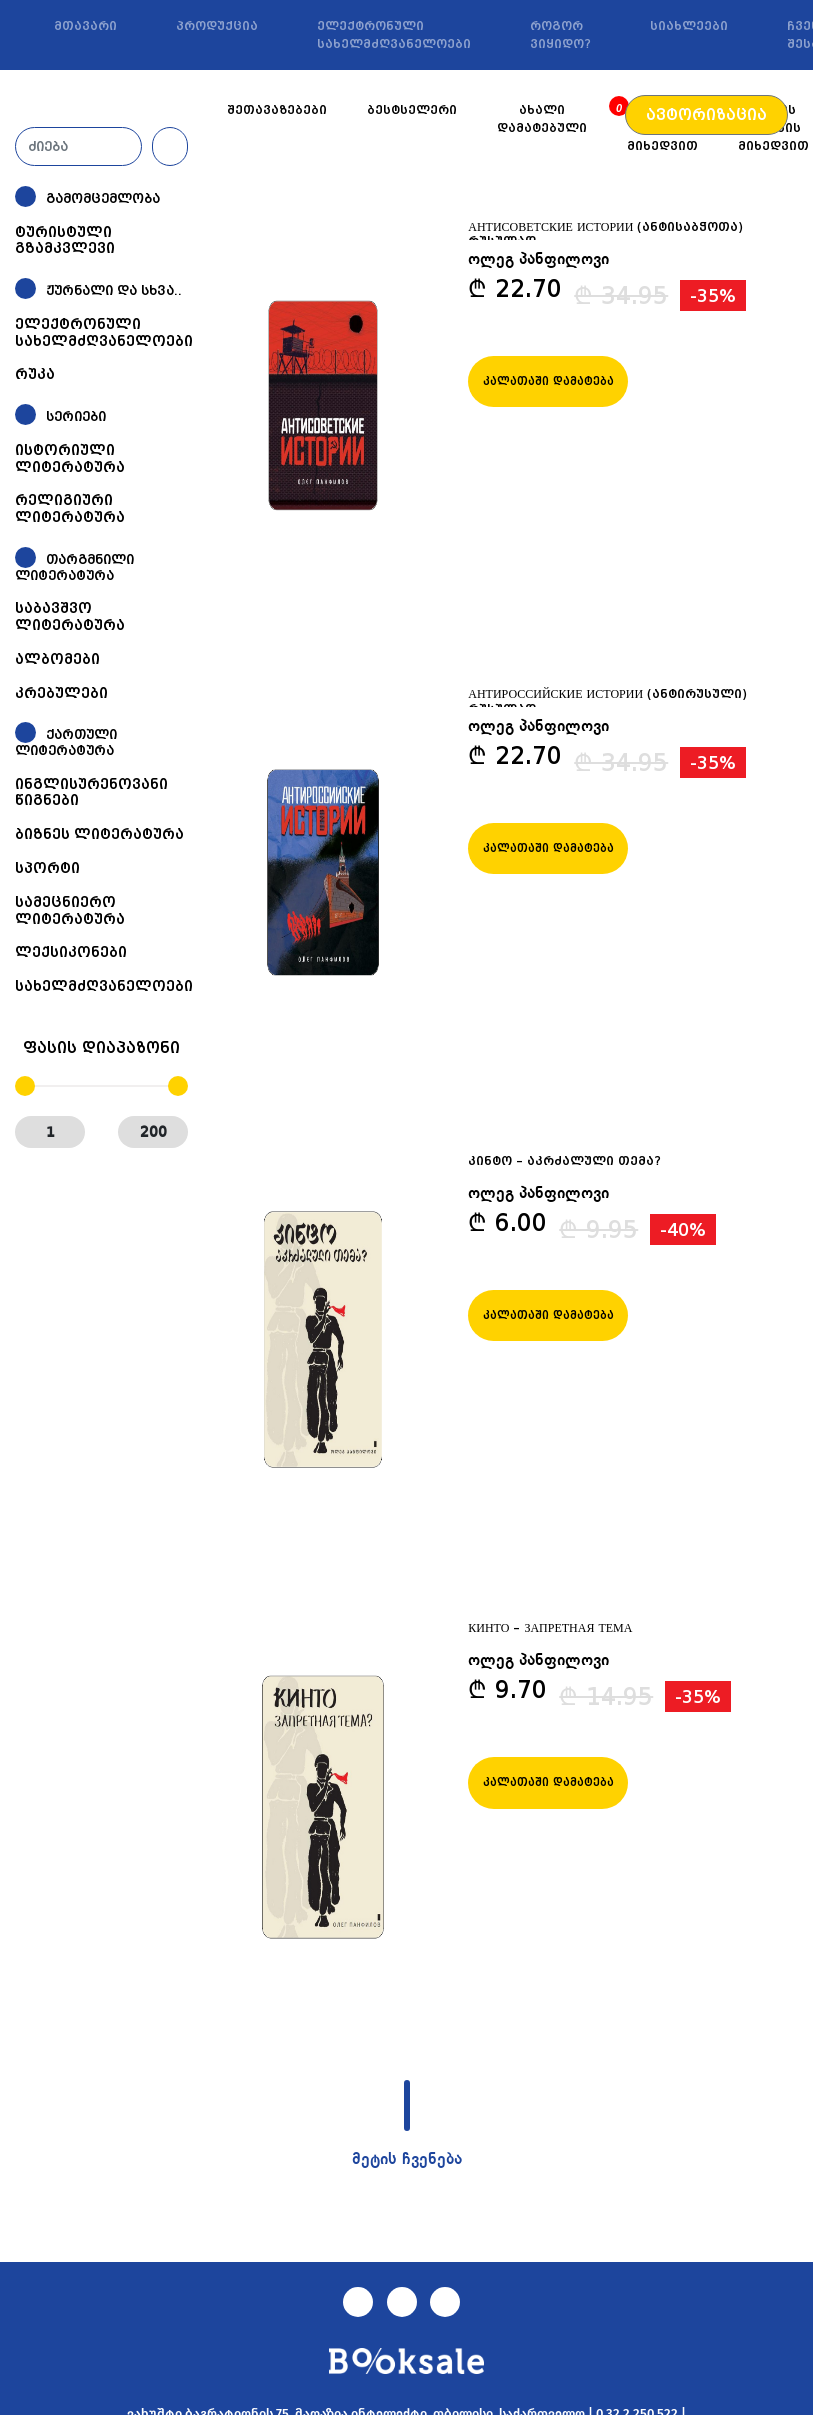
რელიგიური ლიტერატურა (70, 508)
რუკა (35, 374)
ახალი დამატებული (542, 119)
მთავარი (85, 26)
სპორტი (47, 868)
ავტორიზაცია (706, 115)
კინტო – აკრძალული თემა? (564, 1161)
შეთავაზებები (277, 110)
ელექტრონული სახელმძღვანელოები (394, 35)
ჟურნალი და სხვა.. (114, 290)
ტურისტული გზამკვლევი (65, 240)
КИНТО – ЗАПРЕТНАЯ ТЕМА (550, 1628)
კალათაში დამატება (548, 381)
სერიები (76, 416)
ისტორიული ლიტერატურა (70, 458)
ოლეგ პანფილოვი (538, 260)
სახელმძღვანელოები (104, 986)
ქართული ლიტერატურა (66, 742)
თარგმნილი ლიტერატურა (74, 567)
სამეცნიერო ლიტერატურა (70, 910)
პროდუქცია (217, 26)
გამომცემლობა (103, 198)
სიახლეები (689, 26)
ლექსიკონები (71, 952)
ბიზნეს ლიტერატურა (99, 834)
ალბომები (57, 659)
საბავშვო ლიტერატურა (70, 616)
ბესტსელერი (412, 110)
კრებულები (61, 693)
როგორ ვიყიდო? (560, 35)
